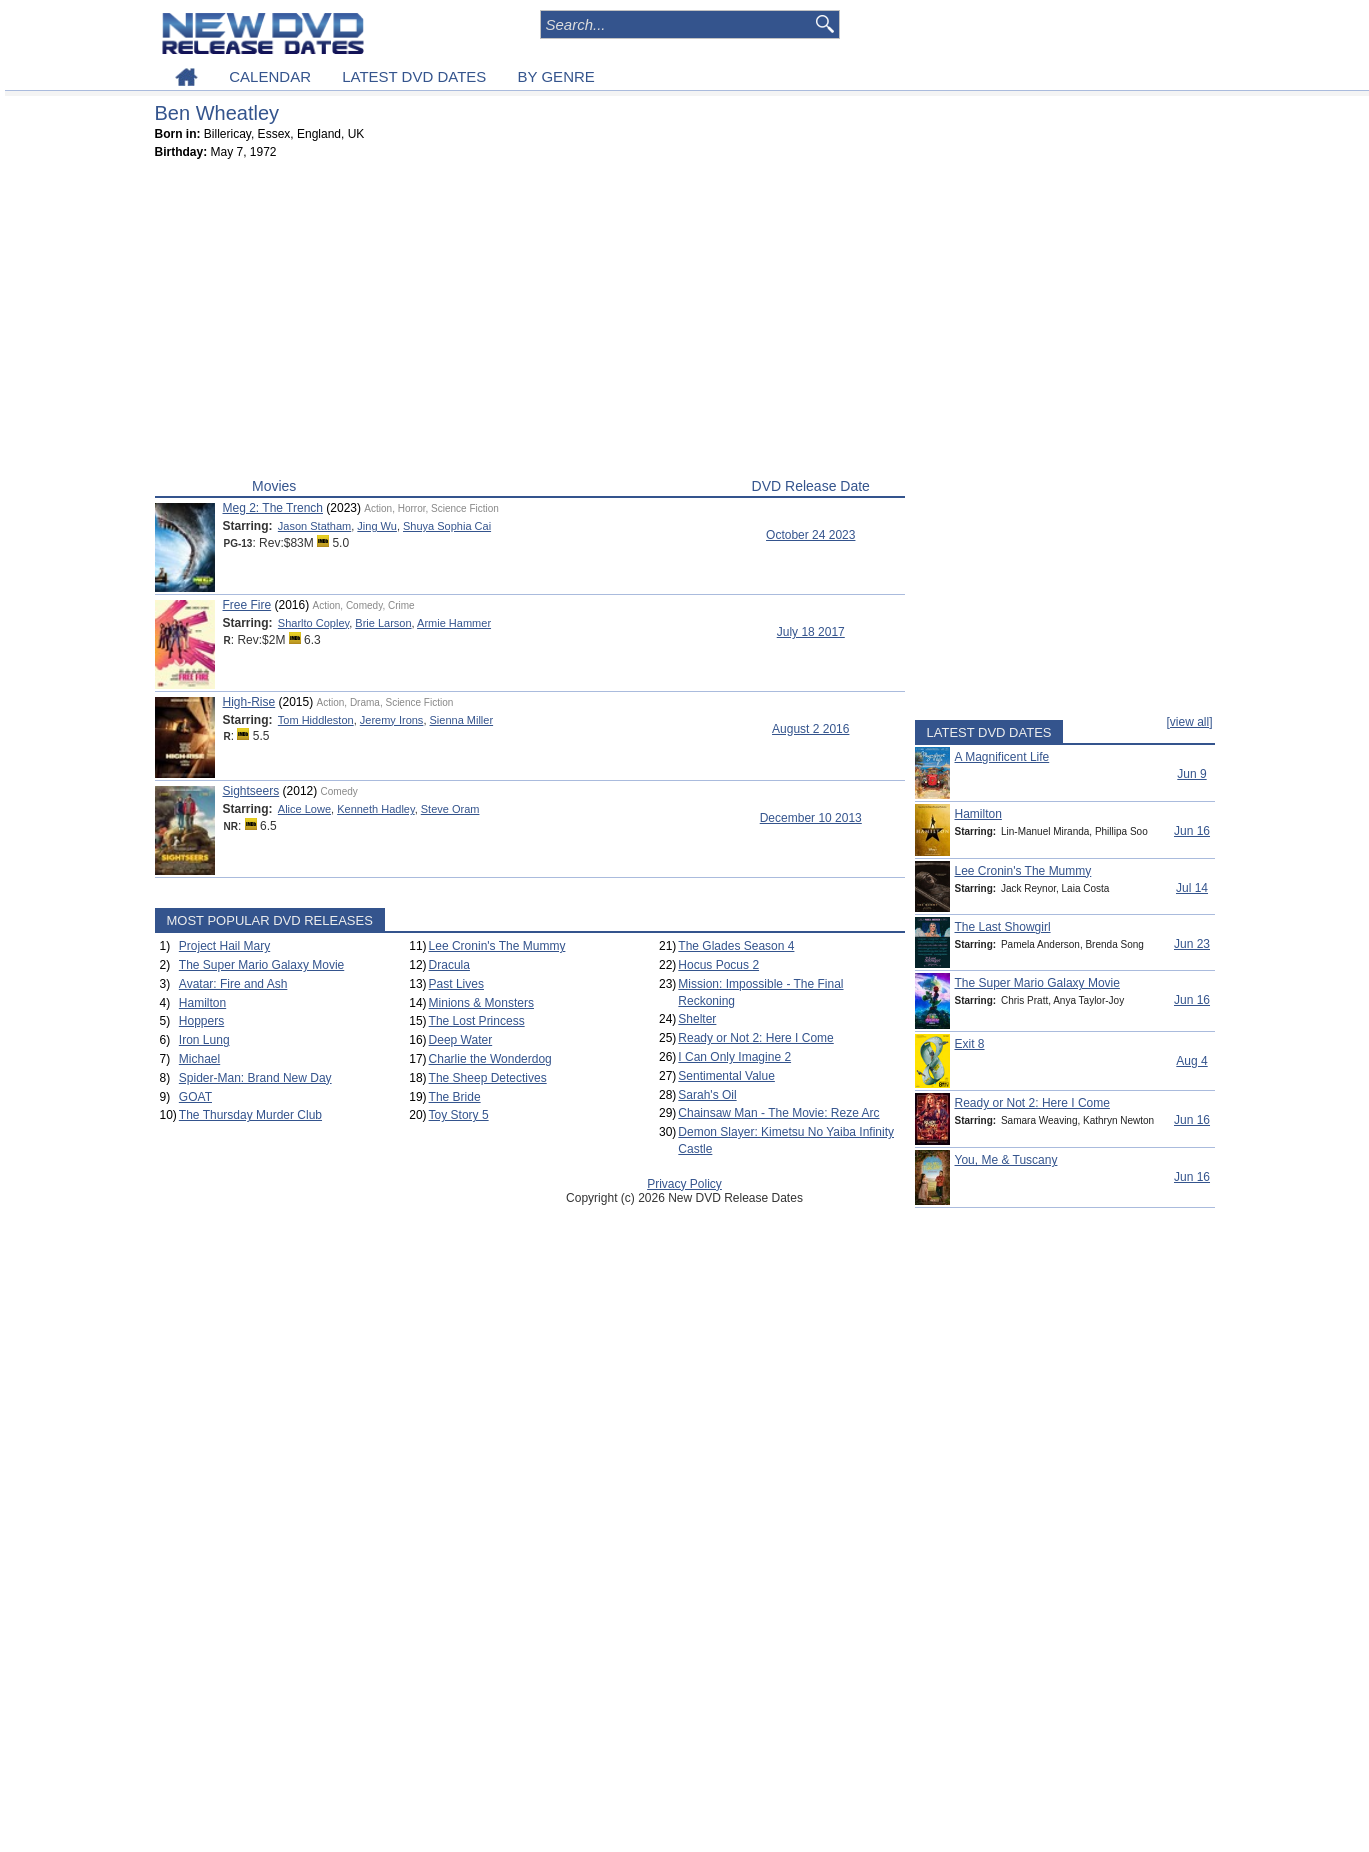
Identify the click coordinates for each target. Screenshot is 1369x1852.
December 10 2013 (811, 818)
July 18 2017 (811, 632)
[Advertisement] (530, 323)
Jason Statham (314, 526)
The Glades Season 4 (736, 946)
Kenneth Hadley (375, 809)
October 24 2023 (810, 535)
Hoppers (201, 1021)
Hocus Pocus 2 (718, 965)
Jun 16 (1192, 831)
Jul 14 (1192, 888)
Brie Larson (383, 623)
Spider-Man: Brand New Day (255, 1078)
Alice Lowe (304, 809)
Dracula (449, 965)
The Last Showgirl (1003, 927)
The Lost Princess (477, 1021)
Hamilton (202, 1003)
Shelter (697, 1019)
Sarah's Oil (707, 1095)
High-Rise (249, 702)
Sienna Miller (462, 720)
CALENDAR (270, 76)
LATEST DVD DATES (414, 76)
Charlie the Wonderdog (490, 1059)
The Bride (455, 1097)
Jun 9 (1191, 774)
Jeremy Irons (392, 720)
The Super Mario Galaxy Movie (261, 965)
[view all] (1189, 722)
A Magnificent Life (1002, 757)
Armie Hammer (454, 623)
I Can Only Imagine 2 (734, 1057)
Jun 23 (1192, 944)
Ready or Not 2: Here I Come (755, 1038)
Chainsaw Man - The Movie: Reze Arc (778, 1113)
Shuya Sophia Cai (447, 526)
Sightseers (251, 791)
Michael (199, 1059)
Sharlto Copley (313, 623)
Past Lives (456, 984)
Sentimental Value (726, 1076)
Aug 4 (1191, 1061)
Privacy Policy (684, 1184)
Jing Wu (377, 526)
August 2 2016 (810, 729)
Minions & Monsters (481, 1003)
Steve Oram (450, 809)
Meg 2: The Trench (273, 508)
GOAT (195, 1097)
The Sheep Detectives (488, 1078)
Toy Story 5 (459, 1115)
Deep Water (461, 1040)
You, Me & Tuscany (1006, 1160)
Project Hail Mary (224, 946)
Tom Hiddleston (316, 720)
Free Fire (247, 605)
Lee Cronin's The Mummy (497, 946)
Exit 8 (970, 1044)
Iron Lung (204, 1040)
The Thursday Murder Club (250, 1115)
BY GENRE (556, 76)
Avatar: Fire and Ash (233, 984)
